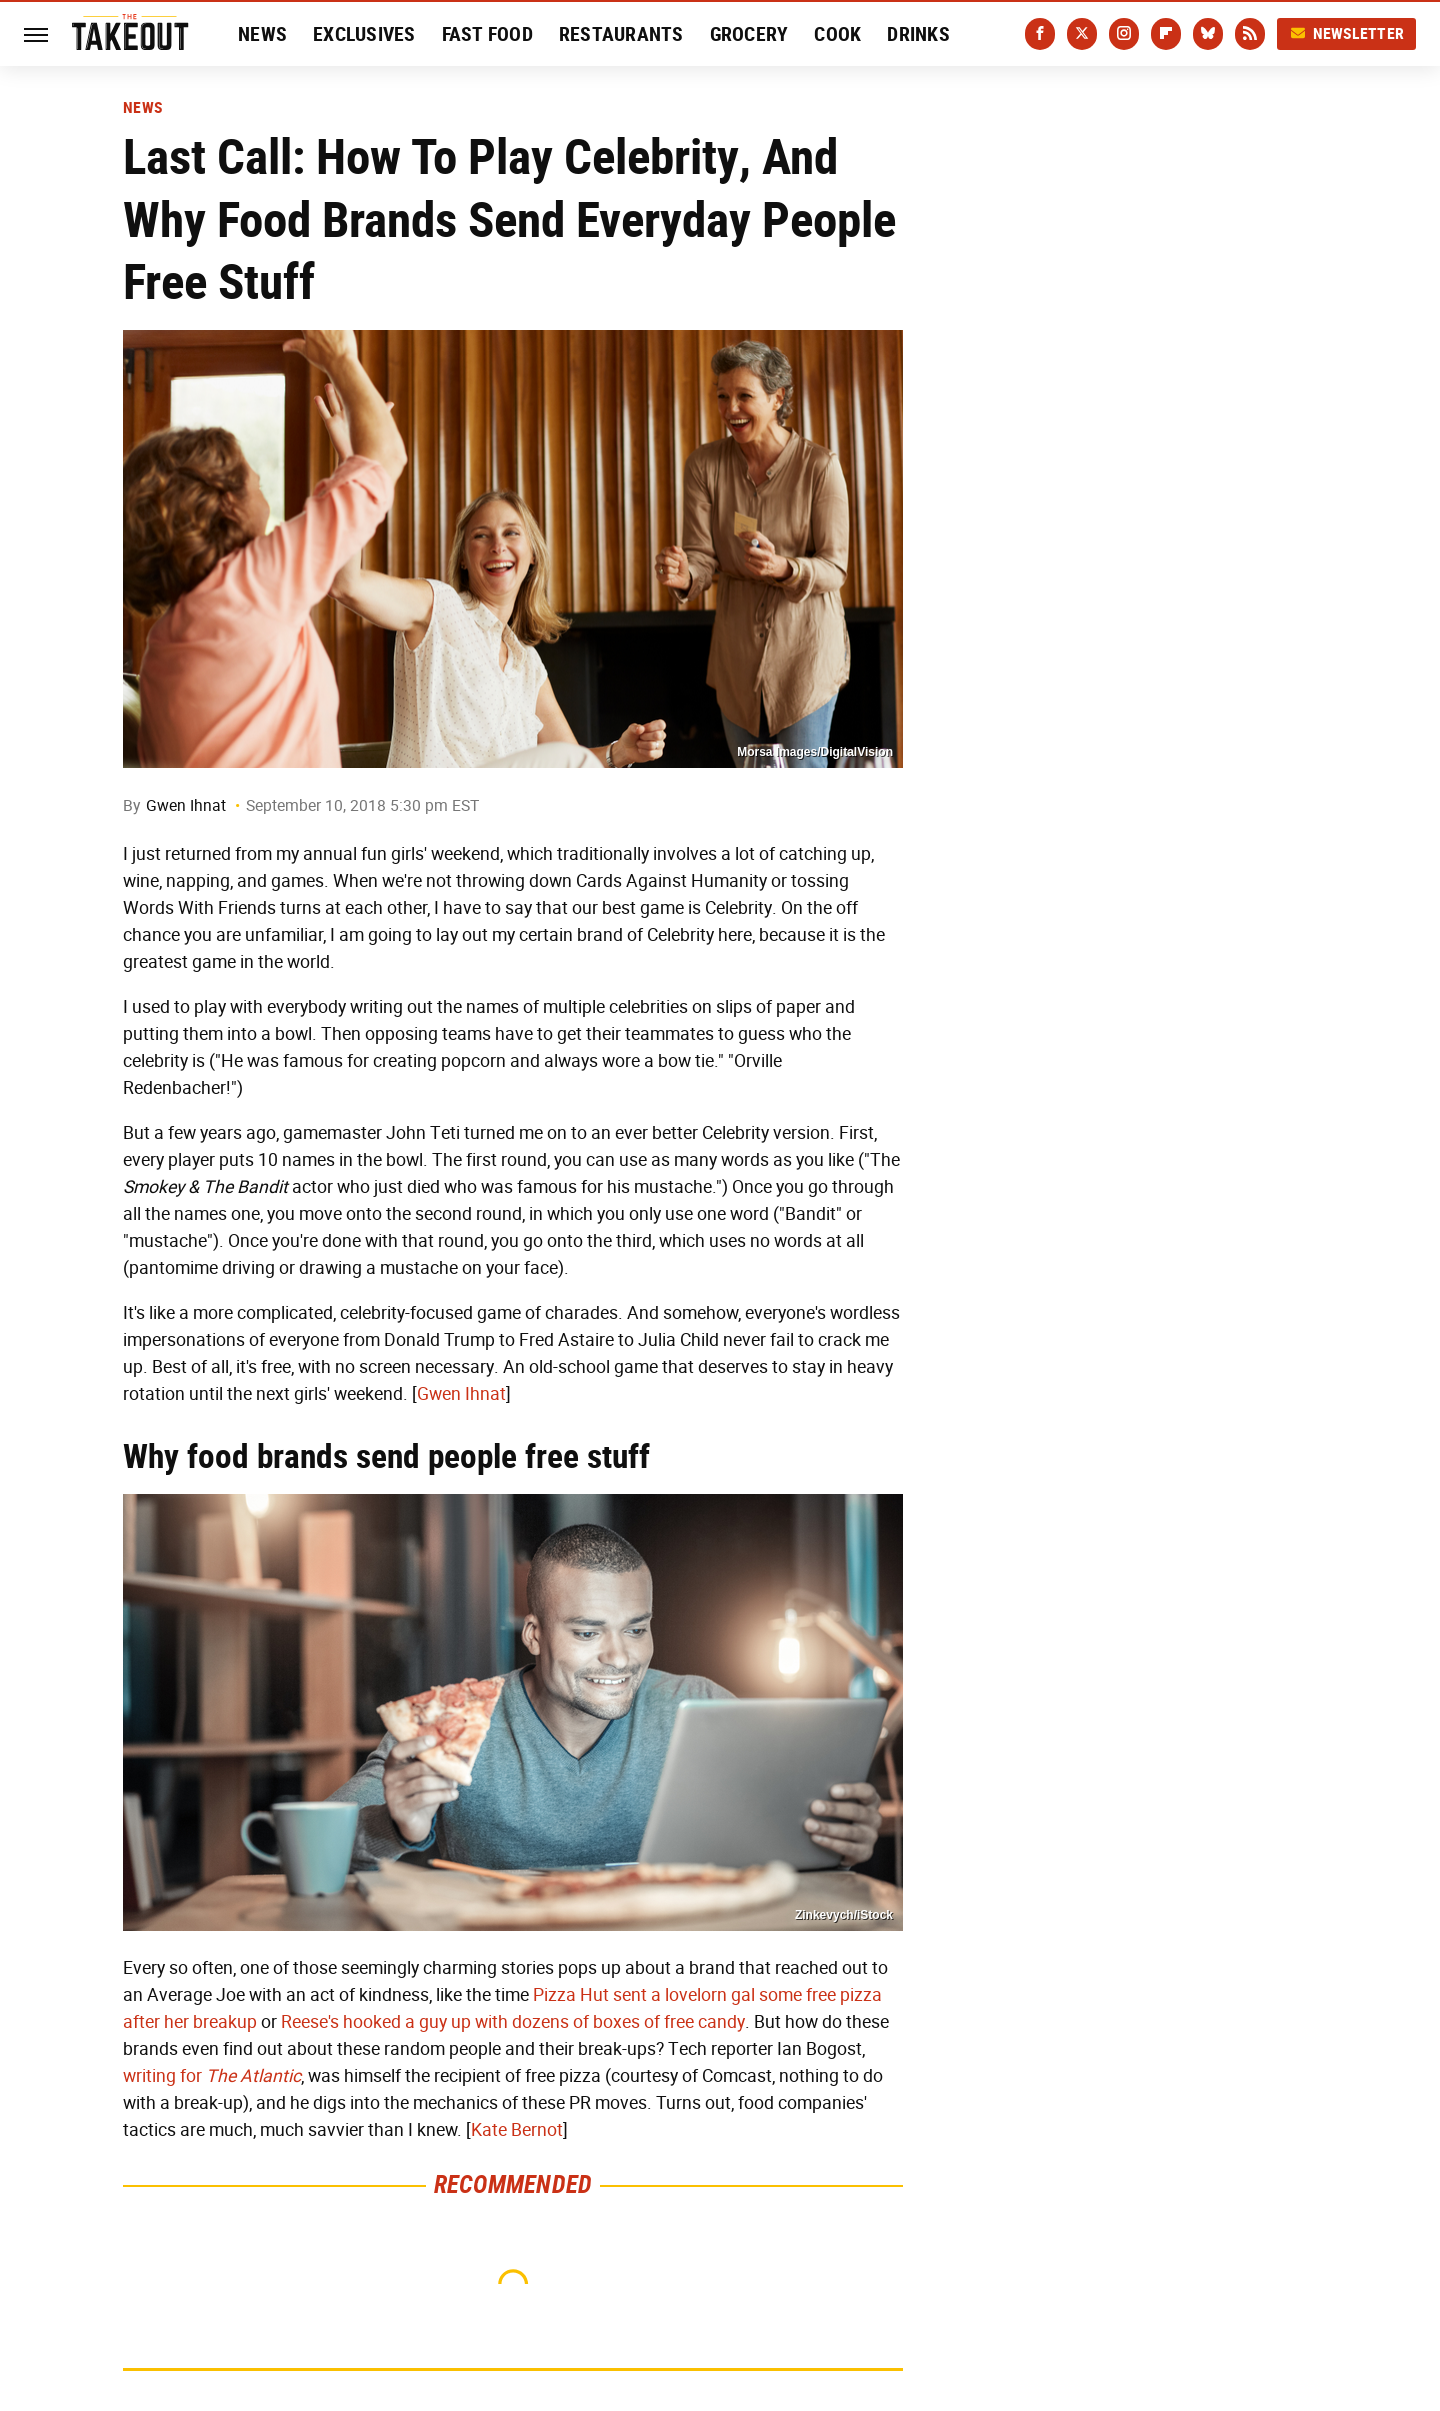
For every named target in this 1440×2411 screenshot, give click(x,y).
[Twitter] (1082, 34)
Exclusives (364, 34)
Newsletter (1347, 33)
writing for (212, 2076)
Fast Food (487, 34)
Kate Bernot (517, 2130)
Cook (837, 34)
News (262, 34)
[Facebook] (1040, 34)
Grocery (749, 34)
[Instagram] (1124, 34)
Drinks (918, 34)
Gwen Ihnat (186, 805)
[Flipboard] (1166, 34)
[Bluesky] (1208, 34)
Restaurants (621, 34)
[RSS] (1250, 34)
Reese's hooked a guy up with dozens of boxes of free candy (513, 2022)
